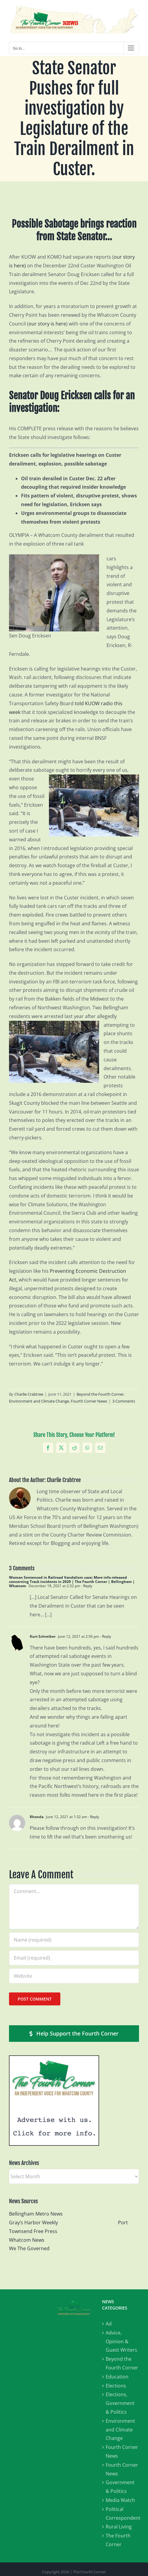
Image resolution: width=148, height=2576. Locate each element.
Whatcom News (26, 2240)
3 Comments (123, 1401)
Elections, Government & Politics (120, 2403)
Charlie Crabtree (28, 1394)
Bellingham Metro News (36, 2213)
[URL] (74, 1975)
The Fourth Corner (118, 2540)
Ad (109, 2323)
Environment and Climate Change (39, 1401)
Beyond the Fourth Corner (100, 1394)
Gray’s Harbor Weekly (36, 2222)
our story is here (47, 323)
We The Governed (29, 2248)
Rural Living (119, 2526)
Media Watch (120, 2500)
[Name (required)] (74, 1939)
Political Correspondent (122, 2513)
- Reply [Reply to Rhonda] (93, 1816)
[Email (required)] (74, 1957)
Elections (116, 2385)
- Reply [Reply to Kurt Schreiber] (105, 1636)
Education (117, 2376)
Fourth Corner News (89, 1401)
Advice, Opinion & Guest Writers (121, 2341)
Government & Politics (120, 2486)
